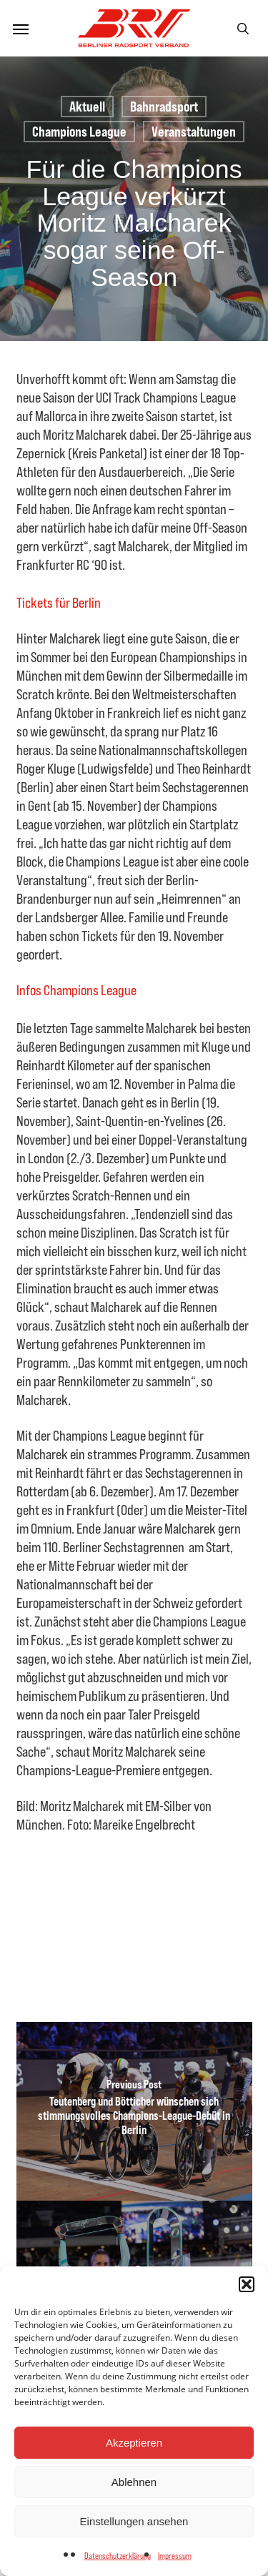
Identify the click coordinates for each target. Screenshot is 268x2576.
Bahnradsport (164, 106)
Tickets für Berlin (58, 602)
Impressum (175, 2556)
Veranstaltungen (194, 131)
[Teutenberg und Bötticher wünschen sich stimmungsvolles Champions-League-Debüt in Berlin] (134, 2111)
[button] (246, 2284)
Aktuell (87, 106)
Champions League (79, 131)
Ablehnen (134, 2482)
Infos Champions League (76, 990)
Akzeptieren (134, 2443)
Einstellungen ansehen (134, 2521)
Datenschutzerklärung (117, 2556)
